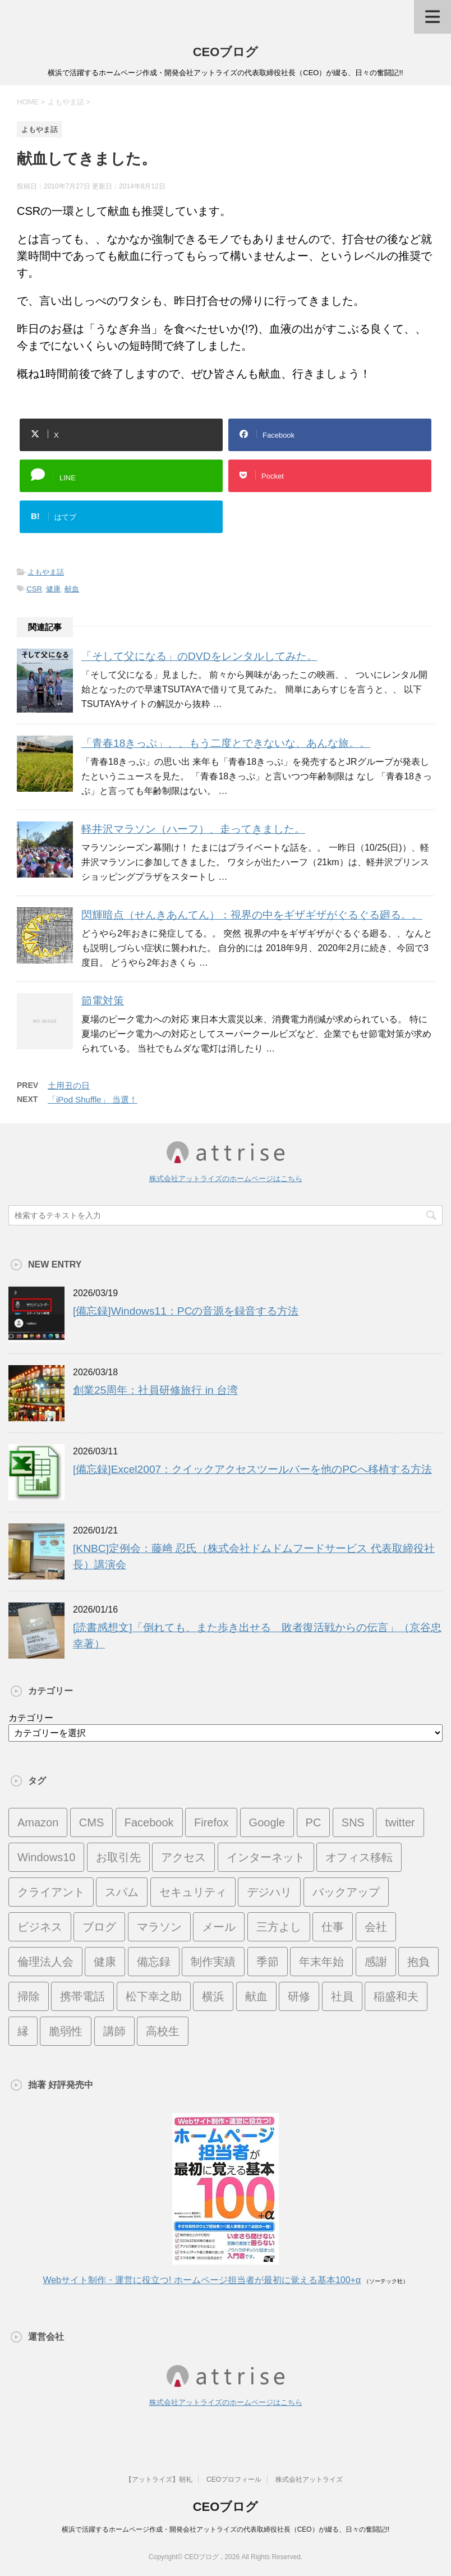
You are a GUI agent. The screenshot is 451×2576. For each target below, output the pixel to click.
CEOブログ (226, 52)
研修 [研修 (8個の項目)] (299, 1996)
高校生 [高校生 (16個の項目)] (163, 2031)
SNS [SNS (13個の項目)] (353, 1822)
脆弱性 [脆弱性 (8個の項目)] (65, 2031)
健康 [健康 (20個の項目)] (105, 1961)
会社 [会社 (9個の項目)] (376, 1927)
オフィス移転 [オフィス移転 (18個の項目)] (359, 1857)
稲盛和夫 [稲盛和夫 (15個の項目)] (396, 1996)
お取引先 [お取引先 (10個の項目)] (118, 1857)
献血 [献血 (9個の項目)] (256, 1996)
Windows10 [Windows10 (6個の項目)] (46, 1857)
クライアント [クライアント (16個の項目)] (51, 1892)
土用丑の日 (69, 1085)
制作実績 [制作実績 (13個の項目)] (213, 1961)
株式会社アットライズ (309, 2479)
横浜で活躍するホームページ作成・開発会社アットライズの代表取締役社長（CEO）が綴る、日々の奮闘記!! (226, 2529)
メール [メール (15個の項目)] (219, 1927)
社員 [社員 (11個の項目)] (342, 1996)
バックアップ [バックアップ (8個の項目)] (346, 1892)
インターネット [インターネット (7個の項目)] (266, 1857)
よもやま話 (45, 572)
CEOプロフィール (233, 2479)
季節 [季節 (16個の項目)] (267, 1961)
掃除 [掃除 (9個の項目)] (28, 1996)
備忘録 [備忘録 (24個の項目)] (154, 1961)
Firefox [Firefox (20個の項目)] (211, 1822)
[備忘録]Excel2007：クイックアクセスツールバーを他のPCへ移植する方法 (252, 1469)
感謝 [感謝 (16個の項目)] (376, 1961)
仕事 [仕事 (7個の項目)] (332, 1927)
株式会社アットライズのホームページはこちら (225, 1178)
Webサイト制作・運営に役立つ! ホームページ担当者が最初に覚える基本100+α (202, 2280)
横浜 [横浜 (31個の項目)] (213, 1996)
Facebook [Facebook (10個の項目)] (149, 1822)
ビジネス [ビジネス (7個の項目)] (39, 1927)
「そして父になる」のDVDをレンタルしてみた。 (199, 656)
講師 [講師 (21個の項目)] (114, 2031)
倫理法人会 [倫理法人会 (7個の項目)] (45, 1961)
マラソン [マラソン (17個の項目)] (159, 1927)
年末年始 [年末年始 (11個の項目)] (321, 1961)
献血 (72, 589)
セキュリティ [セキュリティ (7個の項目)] (193, 1892)
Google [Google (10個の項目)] (267, 1822)
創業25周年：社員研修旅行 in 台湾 (155, 1390)
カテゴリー (30, 1718)
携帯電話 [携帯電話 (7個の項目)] (82, 1996)
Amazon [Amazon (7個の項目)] (37, 1822)
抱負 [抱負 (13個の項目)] (418, 1961)
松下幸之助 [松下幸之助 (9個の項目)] (154, 1996)
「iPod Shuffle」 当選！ (92, 1099)
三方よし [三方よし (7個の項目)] (278, 1927)
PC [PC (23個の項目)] (313, 1822)
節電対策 (102, 1001)
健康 (53, 589)
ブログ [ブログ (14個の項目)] (99, 1927)
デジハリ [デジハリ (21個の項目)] (269, 1892)
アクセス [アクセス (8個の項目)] (183, 1857)
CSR (34, 589)
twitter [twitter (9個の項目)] (400, 1822)
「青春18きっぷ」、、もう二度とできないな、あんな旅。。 (225, 743)
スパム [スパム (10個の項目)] (122, 1892)
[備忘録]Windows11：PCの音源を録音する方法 (186, 1311)
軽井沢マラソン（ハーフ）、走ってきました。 (193, 829)
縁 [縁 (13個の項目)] (23, 2031)
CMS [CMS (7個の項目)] (91, 1822)
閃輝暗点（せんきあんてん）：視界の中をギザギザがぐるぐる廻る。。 (251, 915)
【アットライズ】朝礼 (158, 2479)
